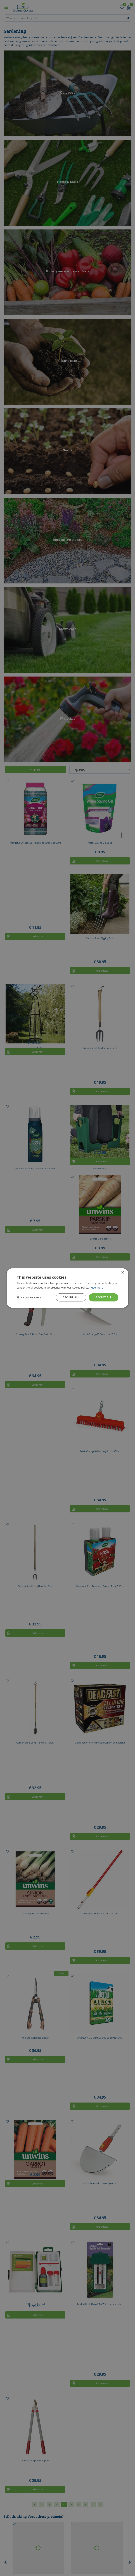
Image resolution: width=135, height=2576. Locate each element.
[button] (29, 1297)
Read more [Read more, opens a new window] (96, 1287)
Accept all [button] (104, 1297)
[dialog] (67, 1288)
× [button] (122, 1272)
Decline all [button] (71, 1297)
